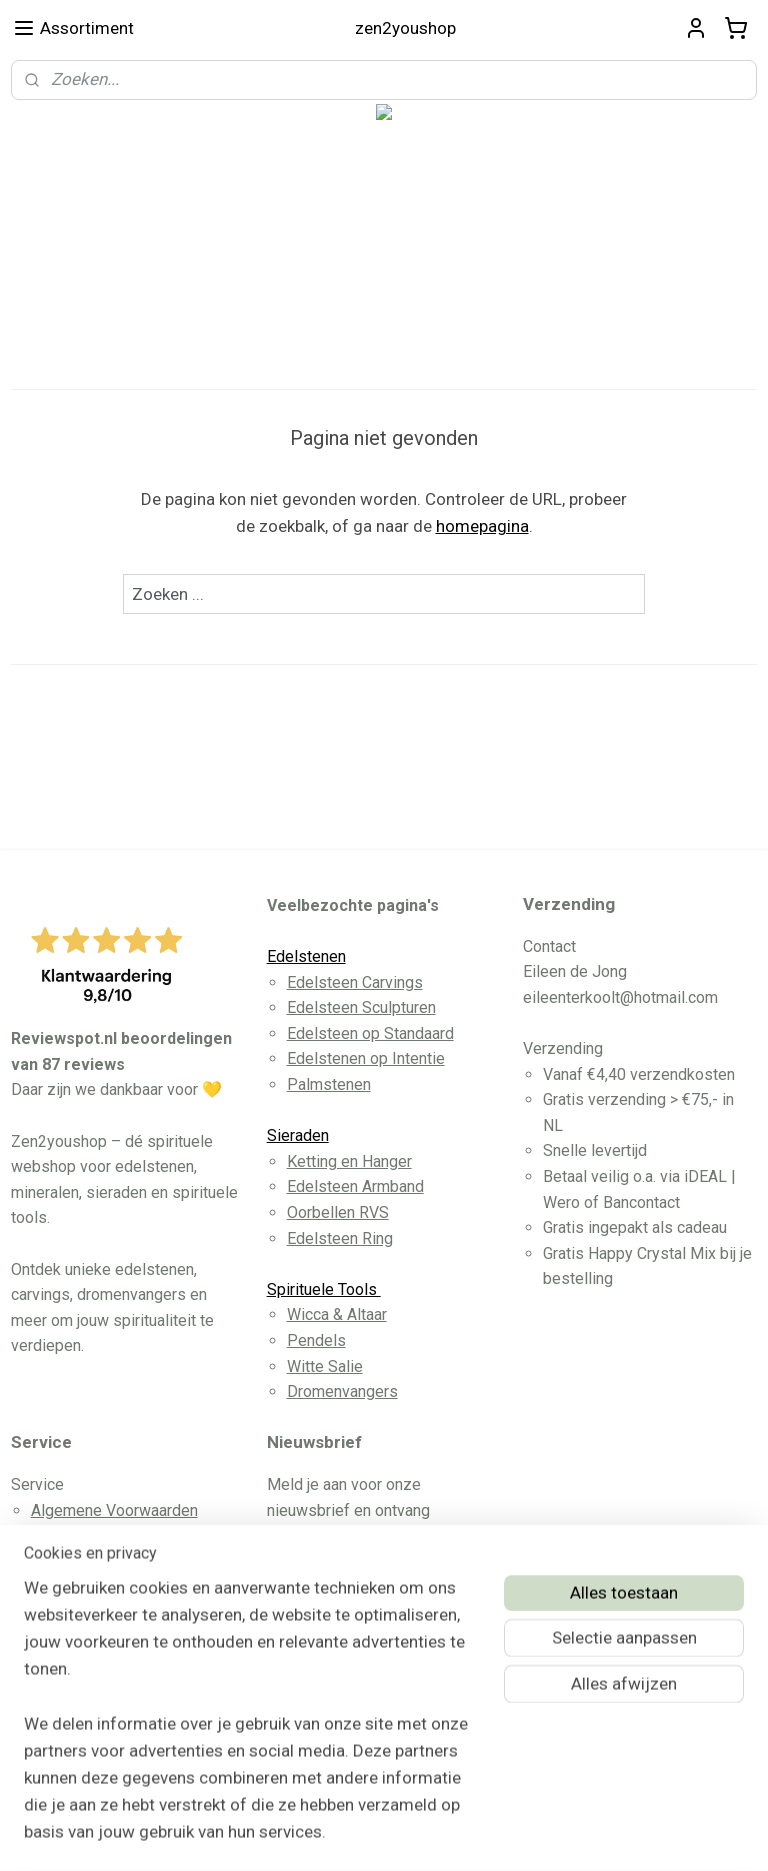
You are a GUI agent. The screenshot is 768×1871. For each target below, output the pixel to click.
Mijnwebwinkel (592, 1834)
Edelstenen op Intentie (366, 1058)
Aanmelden (325, 1639)
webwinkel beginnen (423, 1834)
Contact (57, 1561)
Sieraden (298, 1135)
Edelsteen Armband (355, 1186)
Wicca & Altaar (337, 1314)
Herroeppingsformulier (110, 1612)
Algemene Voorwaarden (114, 1510)
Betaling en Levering (102, 1535)
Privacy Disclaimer (96, 1586)
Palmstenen (329, 1084)
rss (351, 1834)
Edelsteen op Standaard (370, 1033)
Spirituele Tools (324, 1289)
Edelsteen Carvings (355, 982)
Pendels (316, 1340)
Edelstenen (306, 956)
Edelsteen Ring (340, 1238)
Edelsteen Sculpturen (361, 1007)
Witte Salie (325, 1366)
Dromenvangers (342, 1391)
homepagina (482, 526)
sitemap (312, 1834)
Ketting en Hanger (349, 1161)
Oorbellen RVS (338, 1212)
